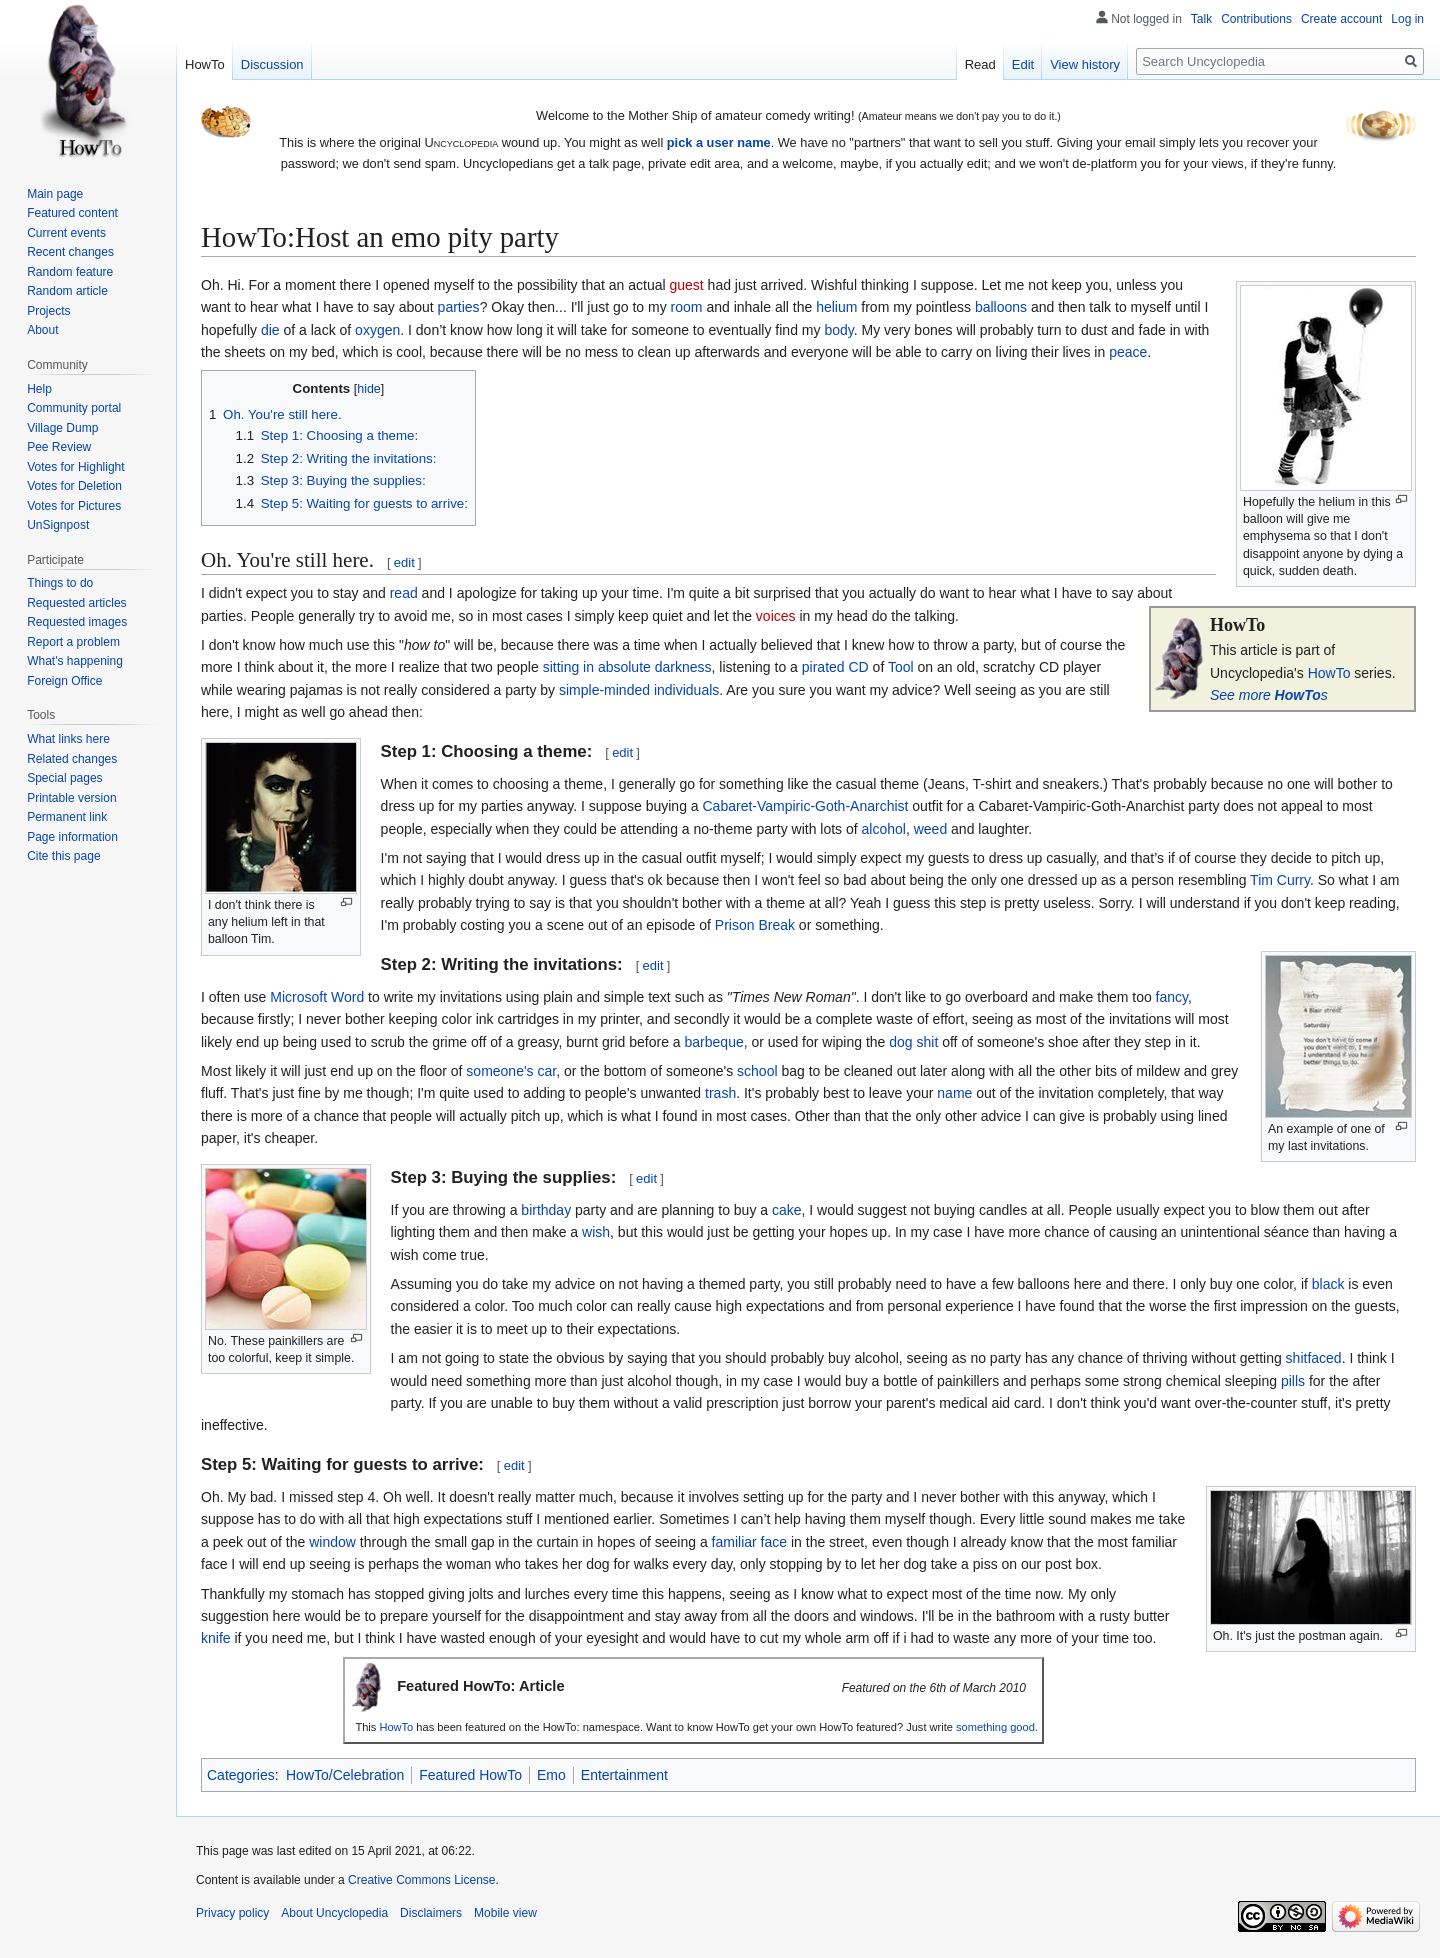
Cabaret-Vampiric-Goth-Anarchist (806, 806)
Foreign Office (64, 681)
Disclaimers (431, 1913)
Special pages (64, 778)
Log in (1407, 19)
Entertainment (624, 1775)
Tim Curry (1280, 880)
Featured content (72, 213)
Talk (1201, 19)
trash (720, 1093)
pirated (823, 667)
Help (39, 389)
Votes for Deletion (74, 486)
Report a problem (73, 642)
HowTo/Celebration (345, 1775)
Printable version (71, 798)
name (954, 1093)
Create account (1341, 19)
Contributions (1256, 19)
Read (980, 64)
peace (1128, 352)
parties (459, 307)
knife (216, 1638)
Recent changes (70, 252)
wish (596, 1232)
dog (900, 1042)
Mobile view (505, 1913)
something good (995, 1727)
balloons (1001, 307)
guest (686, 285)
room (687, 307)
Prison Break (755, 925)
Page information (72, 837)
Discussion (272, 64)
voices (776, 616)
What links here (68, 739)
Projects (48, 311)
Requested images (77, 622)
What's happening (75, 661)
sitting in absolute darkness (627, 667)
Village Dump (62, 428)
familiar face (749, 1542)
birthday (546, 1210)
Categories (241, 1775)
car (547, 1071)
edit (404, 562)
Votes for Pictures (74, 506)
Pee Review (59, 447)
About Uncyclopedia (334, 1913)
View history (1085, 64)
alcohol (884, 829)
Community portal (74, 408)
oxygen (377, 330)
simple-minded (604, 690)
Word (347, 997)
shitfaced (1314, 1358)
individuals (686, 690)
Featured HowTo (470, 1775)
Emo (551, 1775)
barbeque (714, 1042)
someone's (499, 1071)
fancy (1172, 997)
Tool (901, 667)
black (1328, 1284)
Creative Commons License (421, 1880)
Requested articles (76, 603)
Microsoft (298, 997)
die (270, 330)
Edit (1023, 64)
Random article (67, 291)
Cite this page (63, 856)
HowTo (1329, 673)
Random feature (70, 272)
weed (930, 829)
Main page (55, 194)
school (757, 1071)
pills (1293, 1381)
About (42, 330)
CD (859, 667)
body (838, 330)
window (332, 1542)
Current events (66, 233)
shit (928, 1042)
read (404, 593)
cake (787, 1210)
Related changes (72, 759)
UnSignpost (58, 525)
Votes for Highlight (75, 467)
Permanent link (67, 817)
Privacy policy (232, 1913)
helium (836, 307)
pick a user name (719, 142)
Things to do (60, 583)
